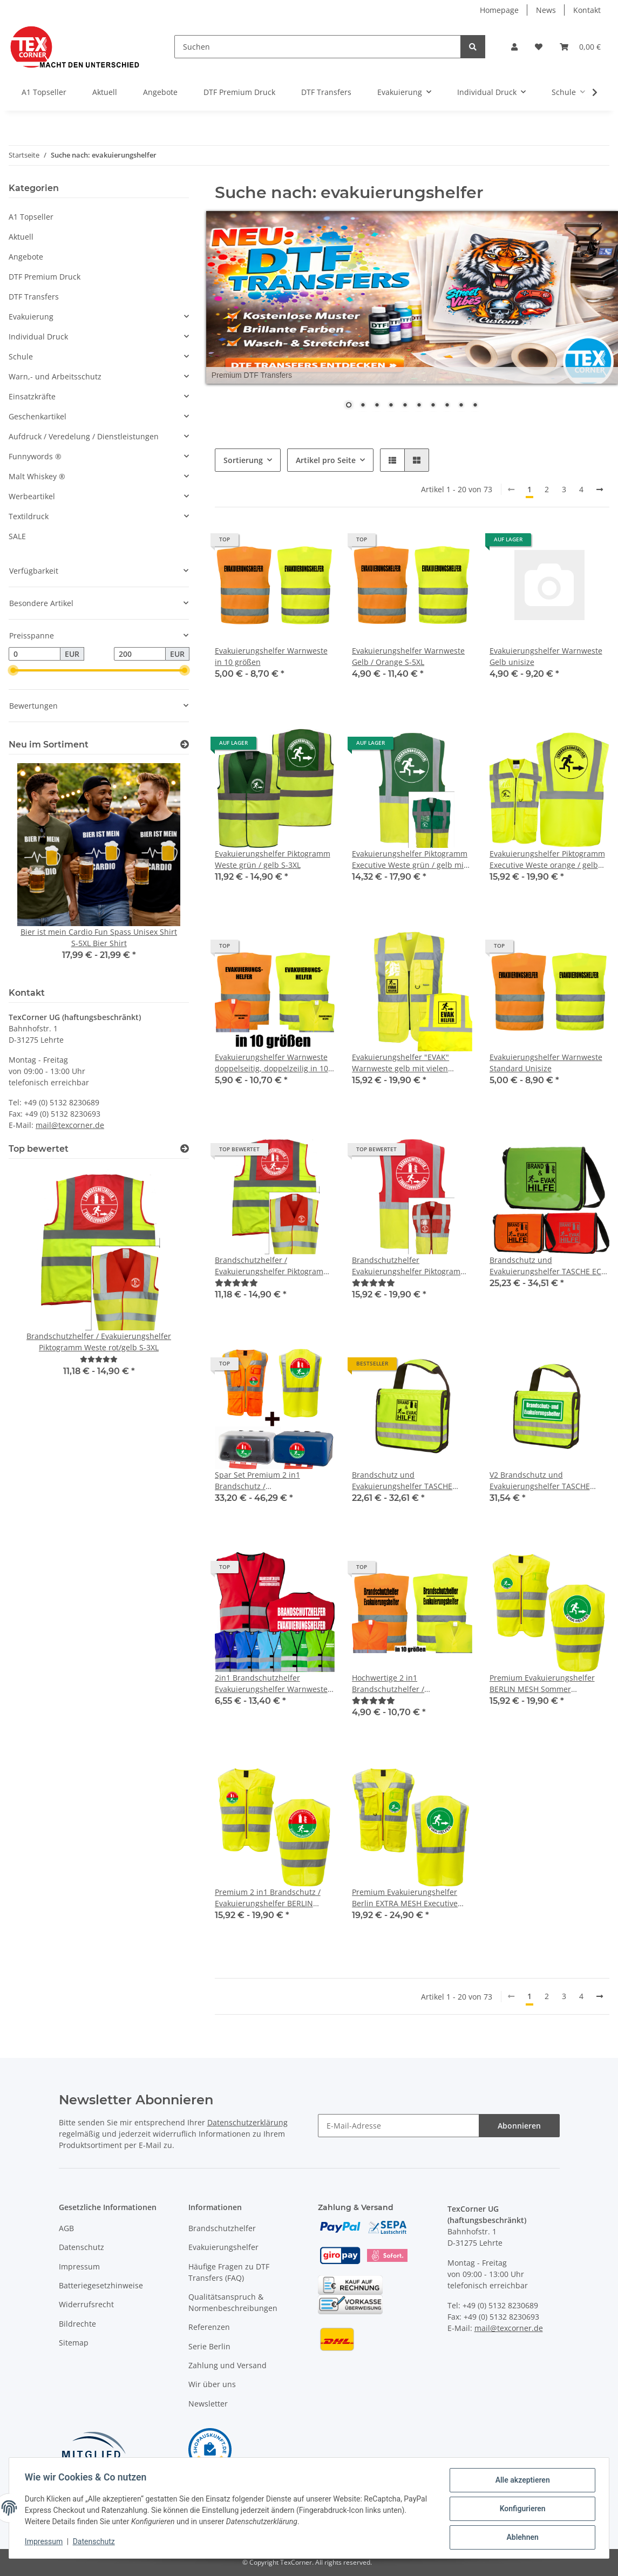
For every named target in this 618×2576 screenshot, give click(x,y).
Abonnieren (519, 2125)
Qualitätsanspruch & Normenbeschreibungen (232, 2302)
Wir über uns (212, 2384)
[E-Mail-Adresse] (398, 2125)
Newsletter (208, 2403)
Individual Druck (38, 336)
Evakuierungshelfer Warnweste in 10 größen (271, 656)
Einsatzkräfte (32, 396)
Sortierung (243, 460)
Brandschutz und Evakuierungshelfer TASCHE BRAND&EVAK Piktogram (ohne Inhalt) (407, 1481)
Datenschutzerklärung (247, 2122)
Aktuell (21, 237)
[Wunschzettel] (538, 46)
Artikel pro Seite (326, 460)
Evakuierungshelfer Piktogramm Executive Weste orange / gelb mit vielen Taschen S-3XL (547, 859)
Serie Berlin (209, 2346)
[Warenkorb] (580, 46)
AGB (66, 2228)
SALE (17, 536)
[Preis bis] (140, 654)
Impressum (79, 2266)
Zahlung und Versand (227, 2365)
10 (475, 406)
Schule (21, 356)
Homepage (499, 10)
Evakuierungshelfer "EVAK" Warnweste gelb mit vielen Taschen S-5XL (400, 1063)
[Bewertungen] (236, 1282)
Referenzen (209, 2327)
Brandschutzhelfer (222, 2228)
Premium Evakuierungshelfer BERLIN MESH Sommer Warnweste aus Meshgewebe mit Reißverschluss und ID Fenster (549, 1684)
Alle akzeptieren (520, 2481)
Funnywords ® (35, 456)
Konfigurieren (521, 2509)
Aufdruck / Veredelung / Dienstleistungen (84, 436)
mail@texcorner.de (70, 1125)
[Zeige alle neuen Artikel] (184, 744)
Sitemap (74, 2342)
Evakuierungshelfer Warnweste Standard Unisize (546, 1062)
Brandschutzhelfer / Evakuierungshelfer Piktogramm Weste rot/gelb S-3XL (272, 1266)
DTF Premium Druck (44, 276)
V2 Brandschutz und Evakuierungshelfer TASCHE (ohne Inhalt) (540, 1481)
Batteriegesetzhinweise (101, 2285)
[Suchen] (317, 46)
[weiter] (599, 489)
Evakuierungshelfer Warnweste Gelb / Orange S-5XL (408, 656)
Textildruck (29, 516)
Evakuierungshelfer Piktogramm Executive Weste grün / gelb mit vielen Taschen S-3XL (409, 859)
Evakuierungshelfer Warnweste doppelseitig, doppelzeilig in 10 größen (271, 1063)
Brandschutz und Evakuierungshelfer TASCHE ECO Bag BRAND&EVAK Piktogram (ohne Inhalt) (548, 1266)
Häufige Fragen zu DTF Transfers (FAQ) (228, 2272)
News (546, 10)
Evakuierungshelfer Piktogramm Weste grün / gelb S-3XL (272, 859)
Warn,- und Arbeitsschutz (55, 376)
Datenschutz (81, 2247)
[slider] (13, 671)
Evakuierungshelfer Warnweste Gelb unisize (546, 656)
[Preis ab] (34, 654)
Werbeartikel (32, 496)
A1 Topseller (31, 217)
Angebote (26, 257)
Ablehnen (520, 2537)
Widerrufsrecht (86, 2304)
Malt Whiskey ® (37, 476)
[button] (514, 46)
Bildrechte (77, 2324)
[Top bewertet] (184, 1149)
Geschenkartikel (37, 416)
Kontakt (587, 10)
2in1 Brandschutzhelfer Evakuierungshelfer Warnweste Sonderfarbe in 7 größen (271, 1684)
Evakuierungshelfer (223, 2247)
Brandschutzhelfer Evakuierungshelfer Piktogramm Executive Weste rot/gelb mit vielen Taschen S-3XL (409, 1266)
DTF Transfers (34, 296)
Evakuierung (31, 316)
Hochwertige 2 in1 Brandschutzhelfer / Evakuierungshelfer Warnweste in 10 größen (408, 1684)
